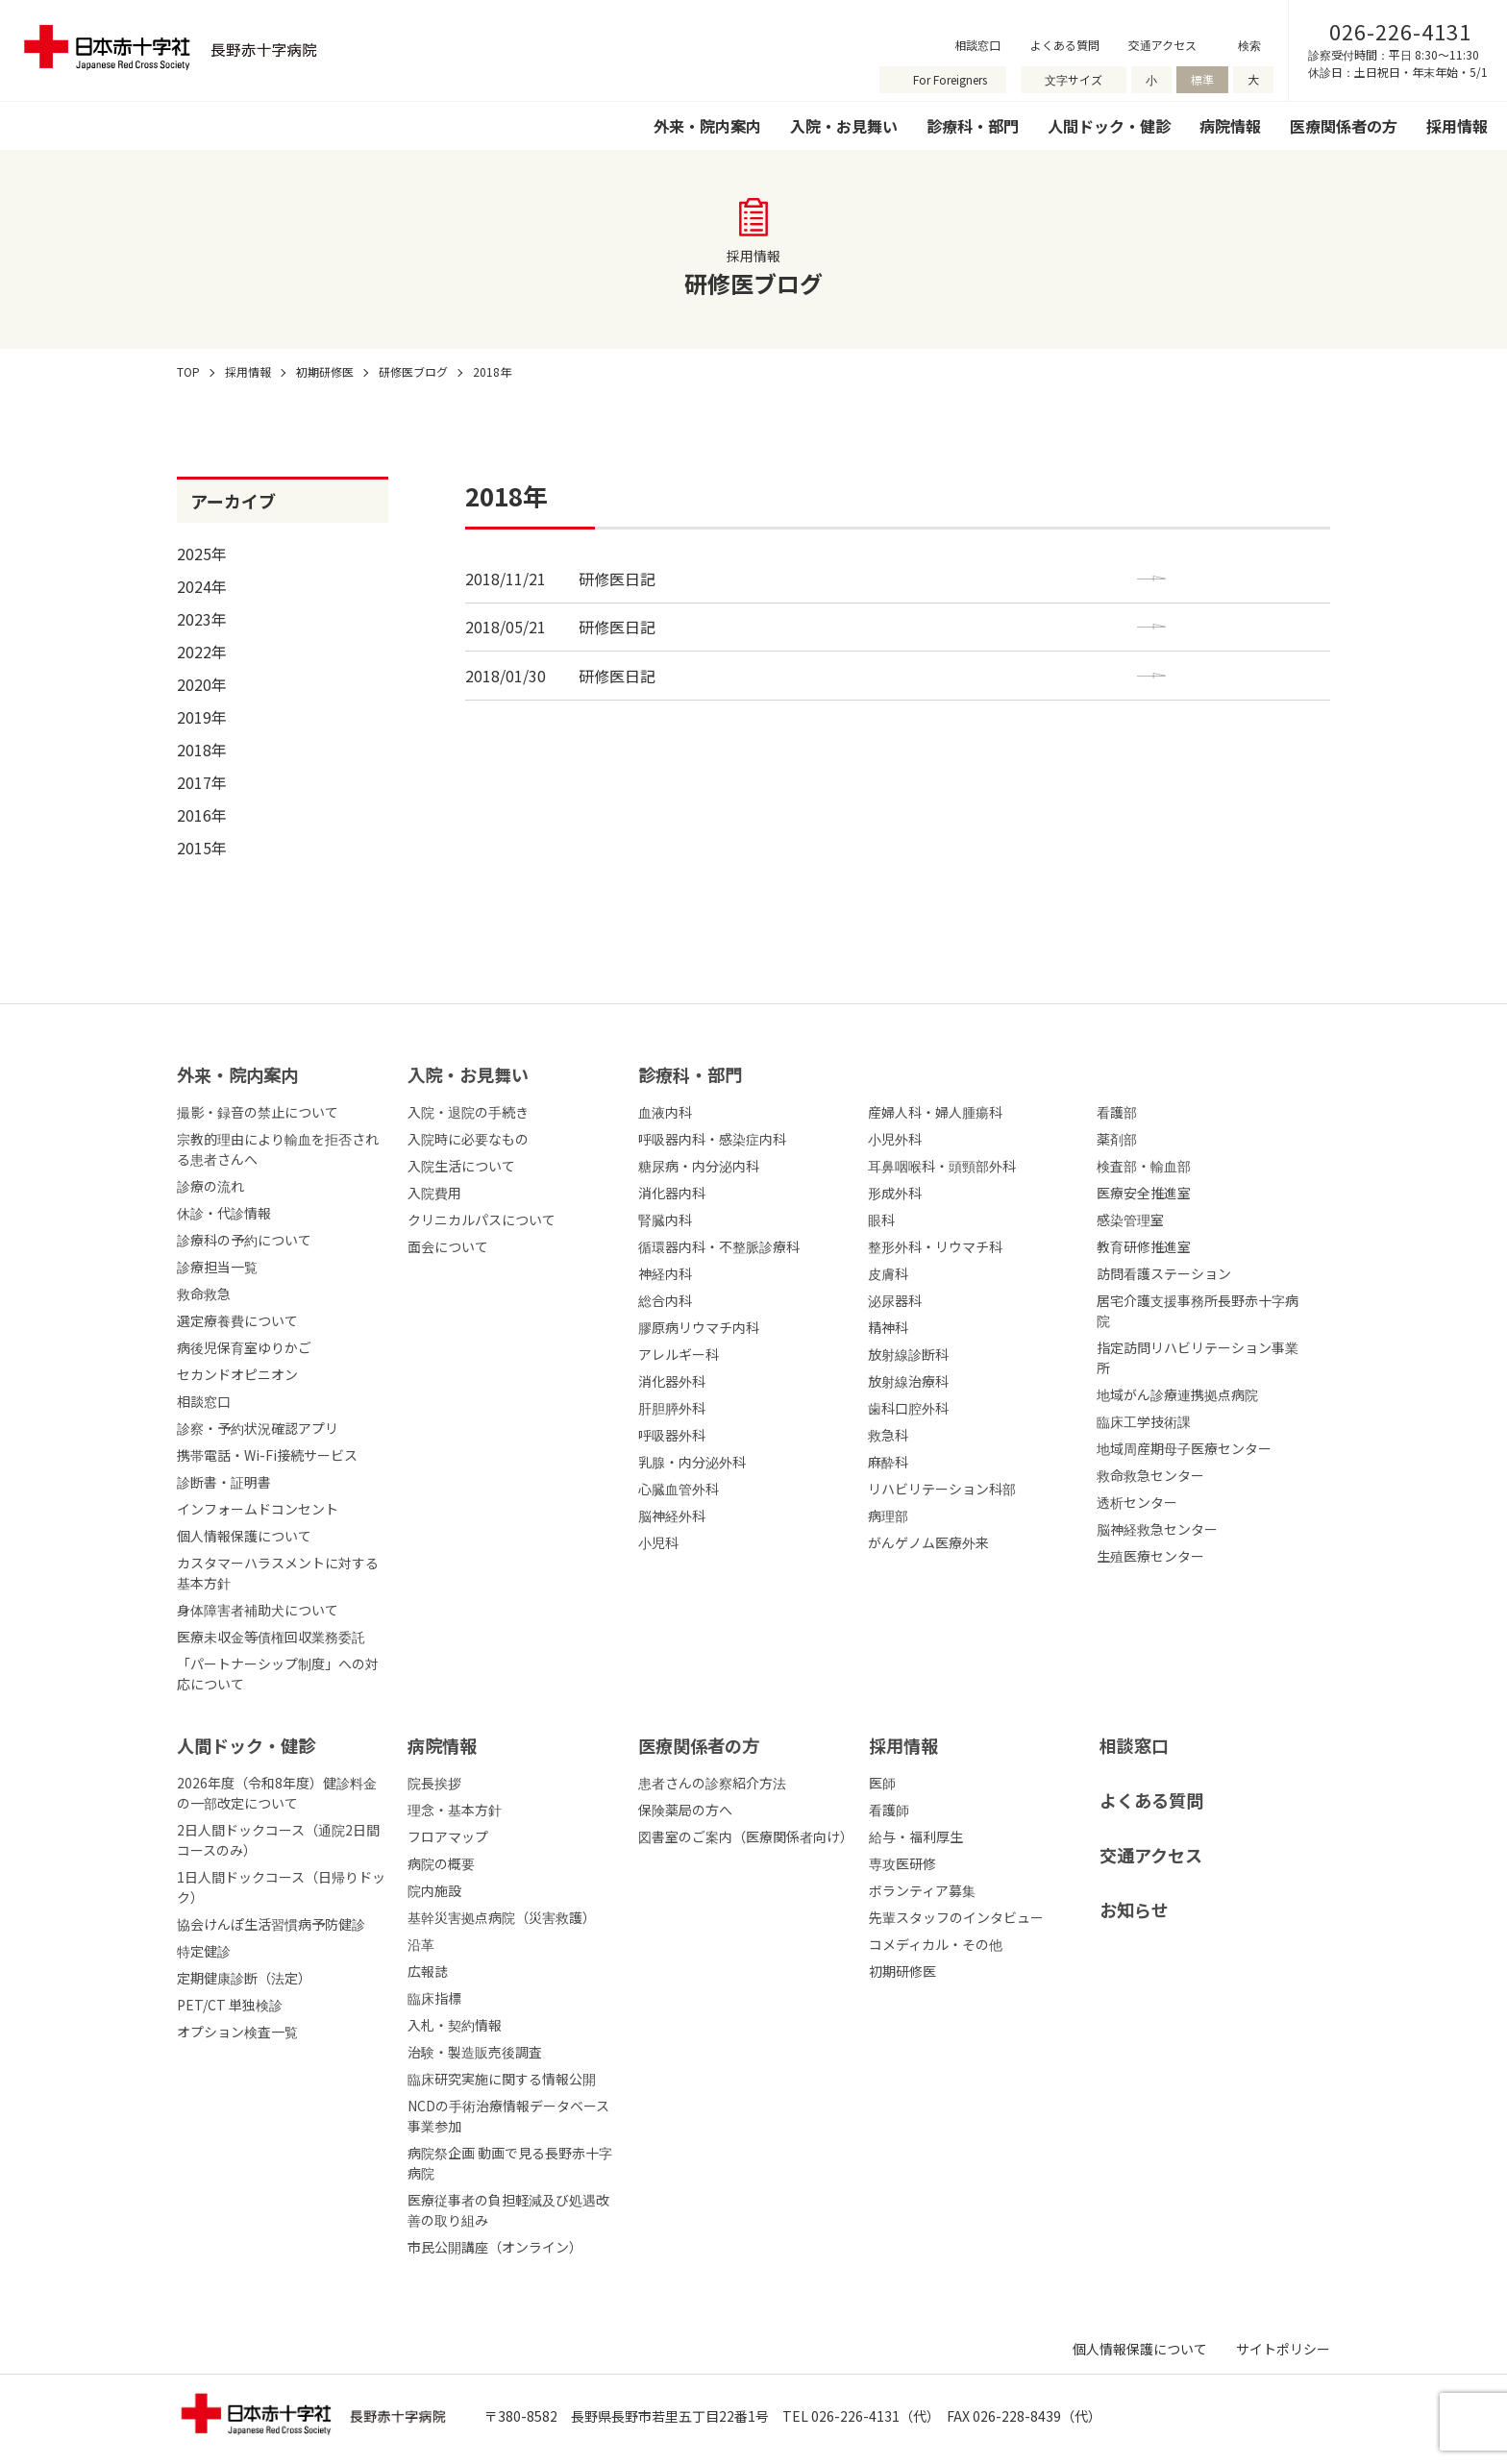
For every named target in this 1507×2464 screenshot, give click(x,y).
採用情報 (1457, 125)
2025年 (202, 553)
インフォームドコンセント (257, 1508)
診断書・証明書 (224, 1481)
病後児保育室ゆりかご (244, 1347)
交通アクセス (1162, 45)
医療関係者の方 (1343, 125)
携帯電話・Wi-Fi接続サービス (267, 1455)
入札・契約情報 (455, 2024)
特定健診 (204, 1950)
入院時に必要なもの (468, 1138)
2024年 (202, 586)
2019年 (202, 716)
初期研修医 (902, 1971)
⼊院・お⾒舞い (468, 1074)
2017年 (202, 782)
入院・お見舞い (844, 125)
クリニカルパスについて (482, 1219)
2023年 (202, 618)
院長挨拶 (434, 1782)
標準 (1202, 79)
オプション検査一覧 (237, 2031)
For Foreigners (950, 79)
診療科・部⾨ (690, 1074)
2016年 (202, 814)
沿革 (421, 1944)
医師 (882, 1782)
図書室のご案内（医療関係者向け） (745, 1836)
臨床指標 (434, 1998)
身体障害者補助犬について (257, 1609)
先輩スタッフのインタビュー (956, 1917)
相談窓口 (977, 45)
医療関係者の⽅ (698, 1745)
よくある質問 (1064, 45)
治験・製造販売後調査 (475, 2051)
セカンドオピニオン (237, 1374)
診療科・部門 (972, 125)
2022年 (202, 651)
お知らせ (1134, 1909)
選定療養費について (237, 1320)
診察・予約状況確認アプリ (257, 1428)
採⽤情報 (903, 1745)
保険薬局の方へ (685, 1809)
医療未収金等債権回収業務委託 (271, 1636)
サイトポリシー (1283, 2348)
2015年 (202, 847)
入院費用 (434, 1192)
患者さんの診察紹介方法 (712, 1782)
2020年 (202, 684)
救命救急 (204, 1293)
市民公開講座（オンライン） (495, 2246)
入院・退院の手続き (468, 1111)
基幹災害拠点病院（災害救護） (502, 1917)
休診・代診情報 (224, 1212)
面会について (448, 1246)
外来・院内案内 (707, 125)
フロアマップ (448, 1836)
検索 (1249, 45)
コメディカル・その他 (935, 1944)
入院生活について (461, 1165)
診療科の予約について (244, 1239)
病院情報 (1230, 125)
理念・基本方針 (455, 1809)
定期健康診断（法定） (244, 1977)
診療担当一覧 (217, 1266)
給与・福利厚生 (916, 1836)
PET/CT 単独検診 (230, 2004)
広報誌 (428, 1971)
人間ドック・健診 (1109, 125)
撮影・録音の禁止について (257, 1111)
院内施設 (434, 1890)
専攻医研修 (902, 1863)
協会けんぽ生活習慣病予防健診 (271, 1924)
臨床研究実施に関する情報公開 (502, 2078)
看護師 (889, 1809)
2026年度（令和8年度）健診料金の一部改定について (277, 1792)
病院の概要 (441, 1863)
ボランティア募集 (922, 1890)
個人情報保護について (244, 1535)
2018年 (202, 749)
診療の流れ (210, 1185)
